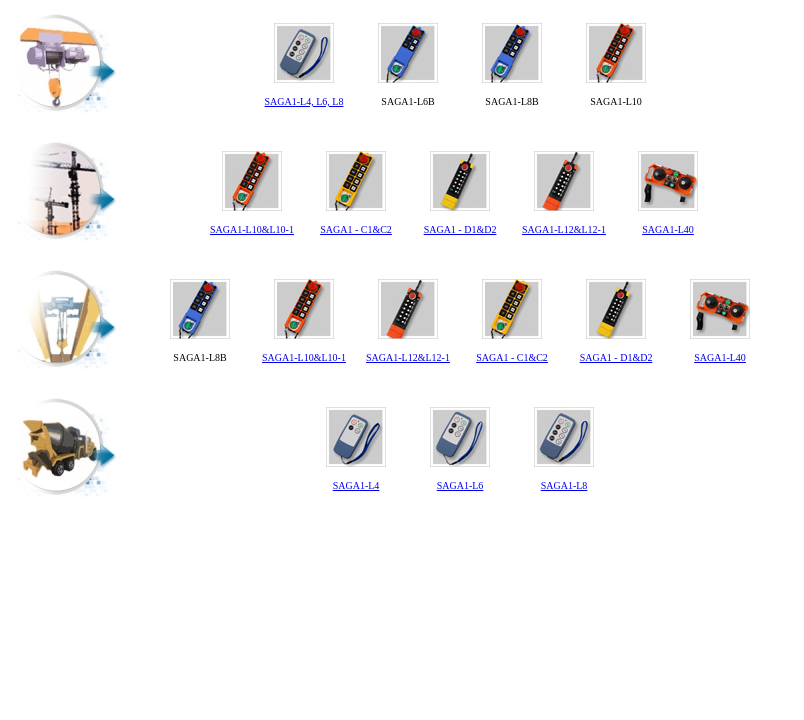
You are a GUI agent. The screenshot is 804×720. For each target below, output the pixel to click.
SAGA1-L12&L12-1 (564, 229)
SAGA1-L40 (668, 229)
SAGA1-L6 (460, 485)
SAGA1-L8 (564, 485)
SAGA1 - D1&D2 (460, 229)
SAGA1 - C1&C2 (356, 229)
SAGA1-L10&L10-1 (252, 229)
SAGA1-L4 (356, 485)
